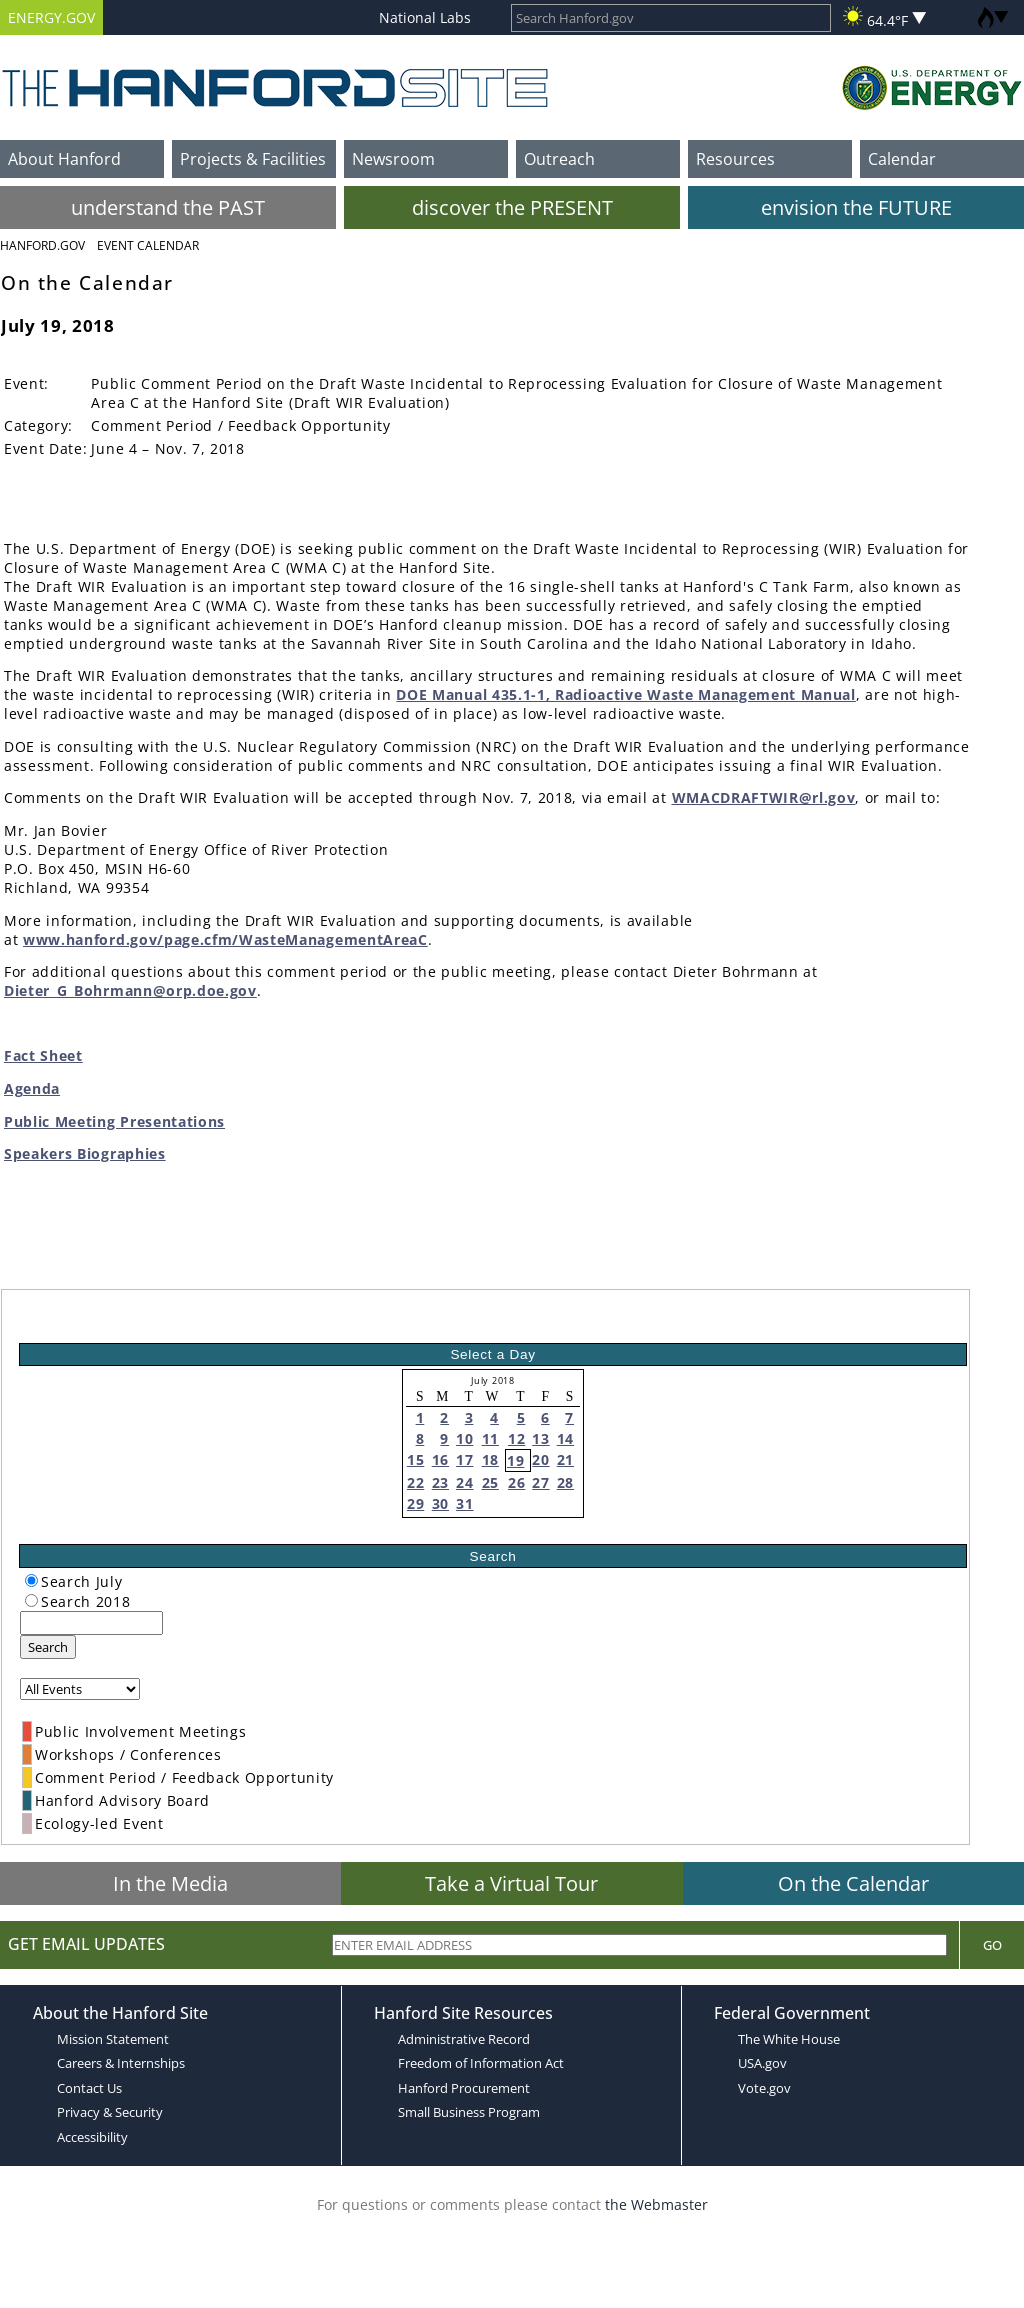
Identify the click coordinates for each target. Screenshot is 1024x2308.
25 (490, 1482)
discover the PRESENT (512, 207)
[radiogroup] (31, 1580)
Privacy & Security (110, 2112)
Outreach (559, 159)
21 (565, 1459)
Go (992, 1945)
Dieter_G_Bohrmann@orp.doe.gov (130, 990)
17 (464, 1459)
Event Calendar (148, 245)
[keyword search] (91, 1623)
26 (516, 1482)
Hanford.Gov (42, 245)
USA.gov (762, 2063)
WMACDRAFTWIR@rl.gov (764, 797)
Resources (735, 159)
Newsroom (393, 159)
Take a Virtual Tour (511, 1883)
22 (415, 1482)
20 (540, 1459)
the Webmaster (656, 2204)
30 (440, 1503)
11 (490, 1438)
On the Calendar (853, 1883)
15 (415, 1459)
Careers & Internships (121, 2063)
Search (48, 1647)
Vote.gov (764, 2088)
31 (464, 1503)
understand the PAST (168, 207)
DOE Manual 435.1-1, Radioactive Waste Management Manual (625, 694)
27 (540, 1482)
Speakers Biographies (85, 1153)
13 (540, 1438)
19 (515, 1460)
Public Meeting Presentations (114, 1121)
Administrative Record (464, 2039)
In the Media (170, 1883)
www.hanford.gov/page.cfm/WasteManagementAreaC (225, 939)
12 (516, 1438)
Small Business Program (469, 2112)
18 (490, 1459)
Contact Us (89, 2088)
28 (565, 1482)
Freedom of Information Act (481, 2063)
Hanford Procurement (464, 2088)
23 (440, 1482)
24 (464, 1482)
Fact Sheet (43, 1055)
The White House (789, 2039)
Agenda (32, 1088)
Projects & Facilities (253, 159)
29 (415, 1503)
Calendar (902, 159)
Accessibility (92, 2137)
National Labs (425, 17)
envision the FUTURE (856, 207)
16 (440, 1459)
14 (565, 1438)
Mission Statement (113, 2039)
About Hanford (64, 159)
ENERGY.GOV (51, 17)
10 (464, 1438)
